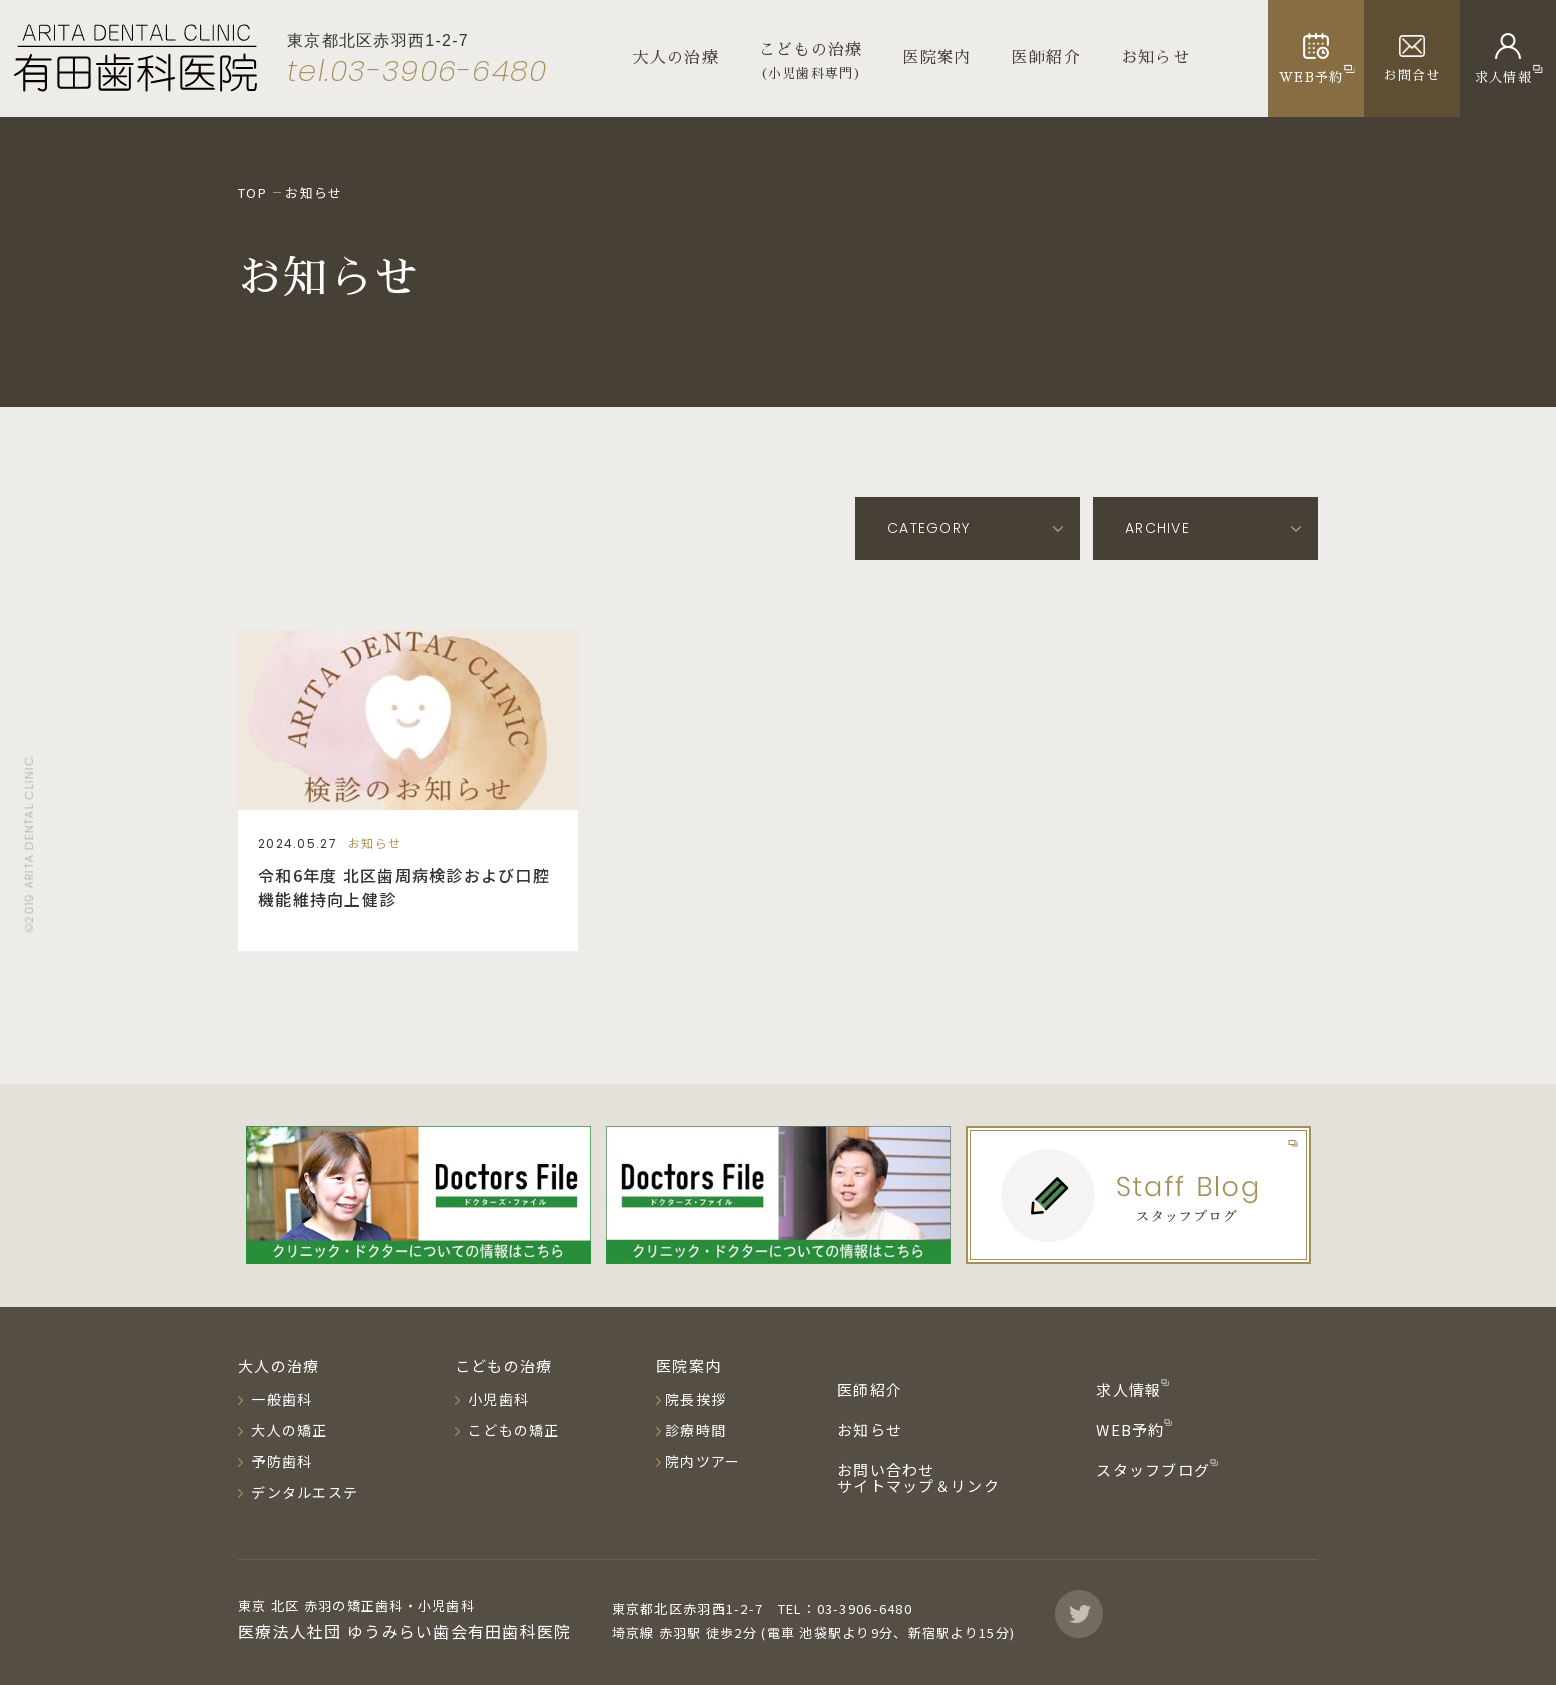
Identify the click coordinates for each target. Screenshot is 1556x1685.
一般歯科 (279, 1399)
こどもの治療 (504, 1365)
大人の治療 (676, 58)
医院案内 (937, 58)
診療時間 (695, 1430)
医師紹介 (1046, 58)
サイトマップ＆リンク (918, 1485)
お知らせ (1155, 58)
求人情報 (1130, 1389)
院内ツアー (702, 1461)
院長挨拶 (695, 1399)
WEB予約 (1132, 1429)
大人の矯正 (287, 1430)
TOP (252, 192)
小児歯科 (496, 1399)
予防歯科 (279, 1461)
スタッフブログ (1155, 1469)
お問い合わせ (886, 1469)
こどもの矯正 (512, 1430)
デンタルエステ (302, 1492)
